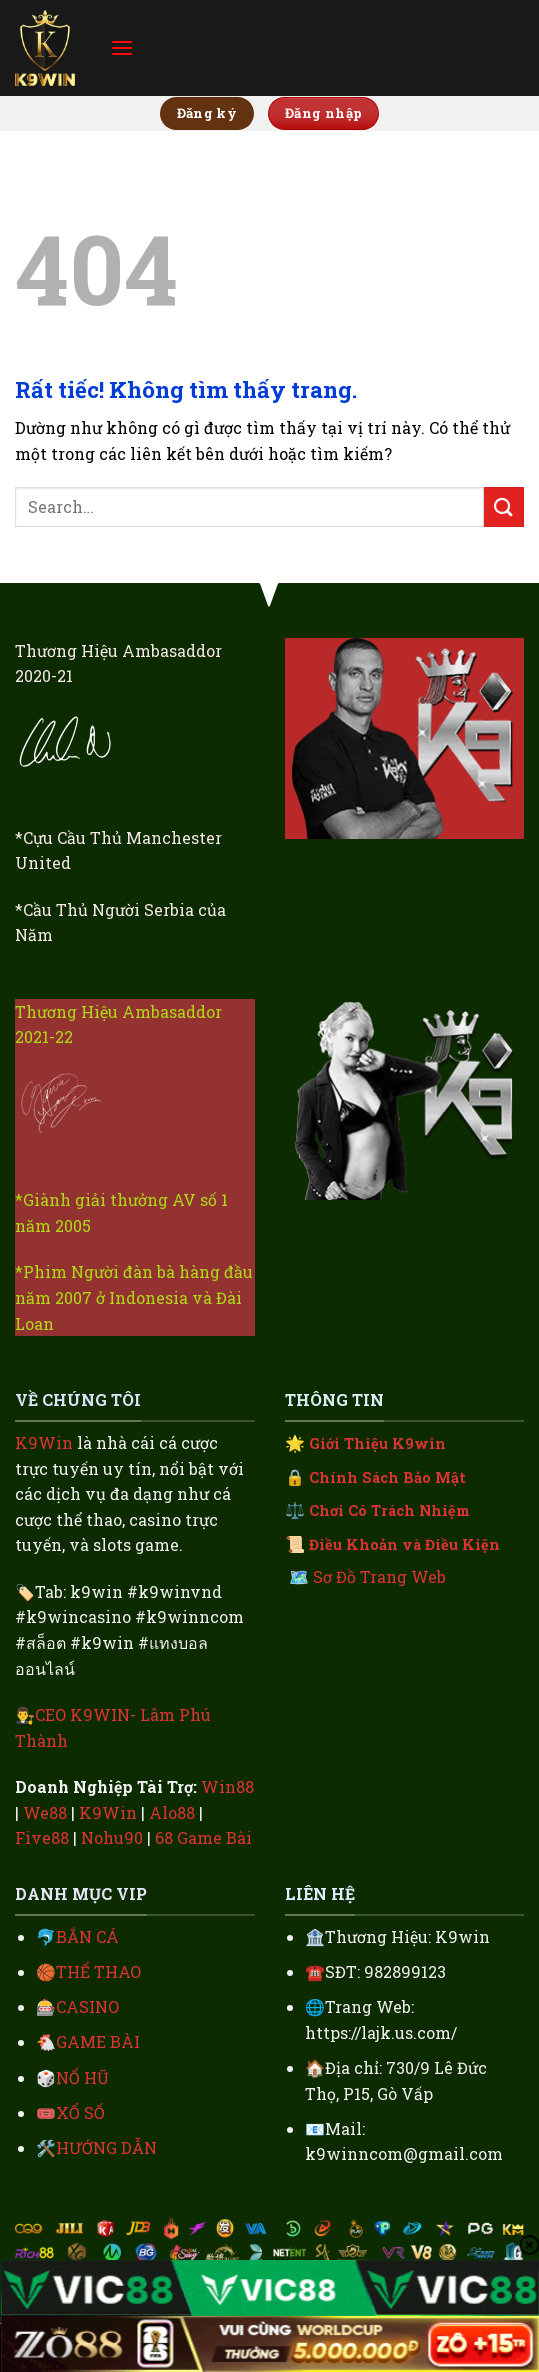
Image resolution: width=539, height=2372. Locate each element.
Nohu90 (112, 1837)
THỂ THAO (98, 1971)
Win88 (227, 1786)
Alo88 (172, 1812)
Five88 (42, 1837)
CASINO (87, 2006)
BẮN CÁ (87, 1936)
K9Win (44, 1442)
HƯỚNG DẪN (106, 2147)
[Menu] (122, 47)
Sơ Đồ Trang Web (379, 1576)
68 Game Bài (203, 1837)
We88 (45, 1812)
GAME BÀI (98, 2041)
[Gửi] (504, 506)
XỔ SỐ (80, 2112)
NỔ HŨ (82, 2077)
